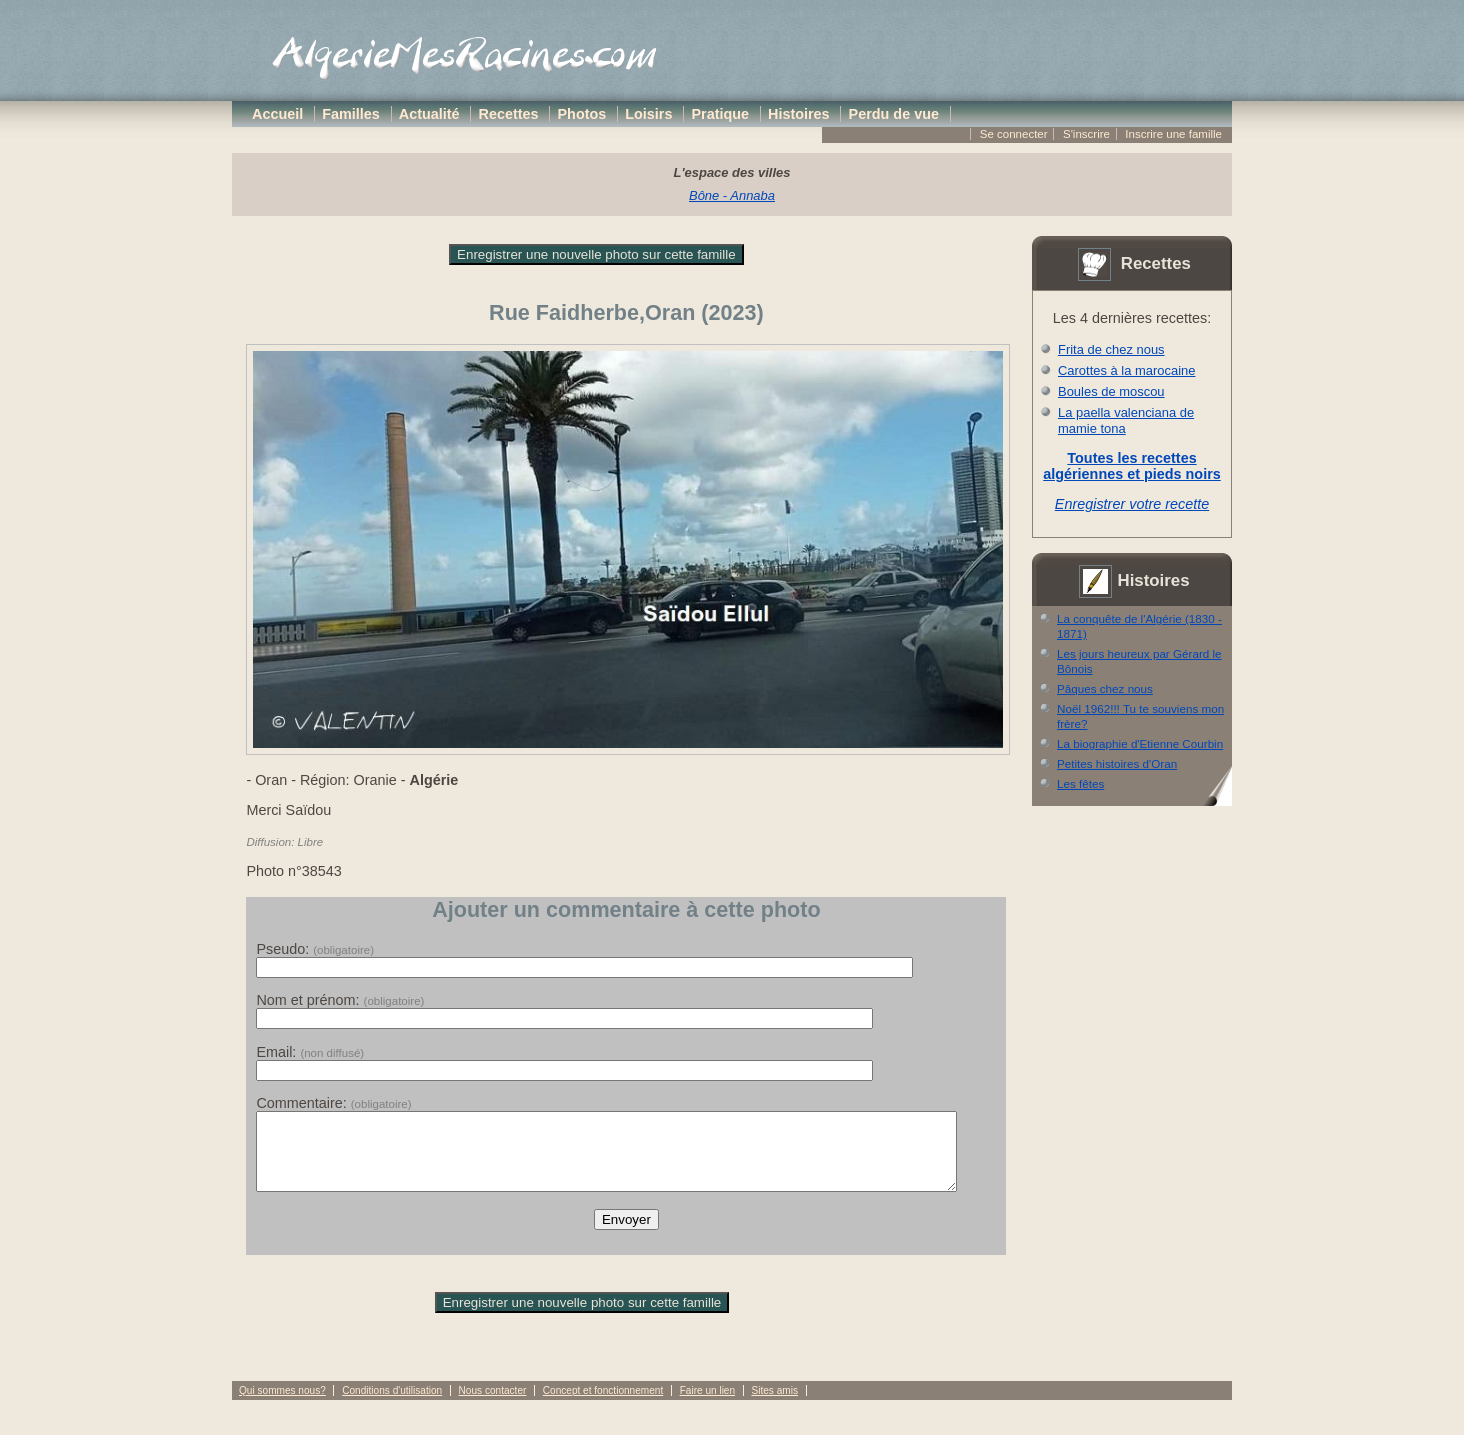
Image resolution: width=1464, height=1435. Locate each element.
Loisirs (648, 114)
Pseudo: (315, 949)
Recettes (509, 114)
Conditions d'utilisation (392, 1405)
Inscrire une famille (1173, 134)
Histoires (799, 114)
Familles (351, 114)
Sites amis (774, 1405)
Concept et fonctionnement (603, 1405)
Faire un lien (707, 1405)
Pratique (720, 114)
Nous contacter (493, 1405)
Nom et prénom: (340, 1000)
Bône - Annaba (732, 195)
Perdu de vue (894, 114)
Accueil (277, 114)
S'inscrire (1086, 134)
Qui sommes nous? (282, 1405)
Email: (310, 1052)
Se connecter (1014, 134)
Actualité (429, 114)
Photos (582, 114)
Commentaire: (333, 1103)
